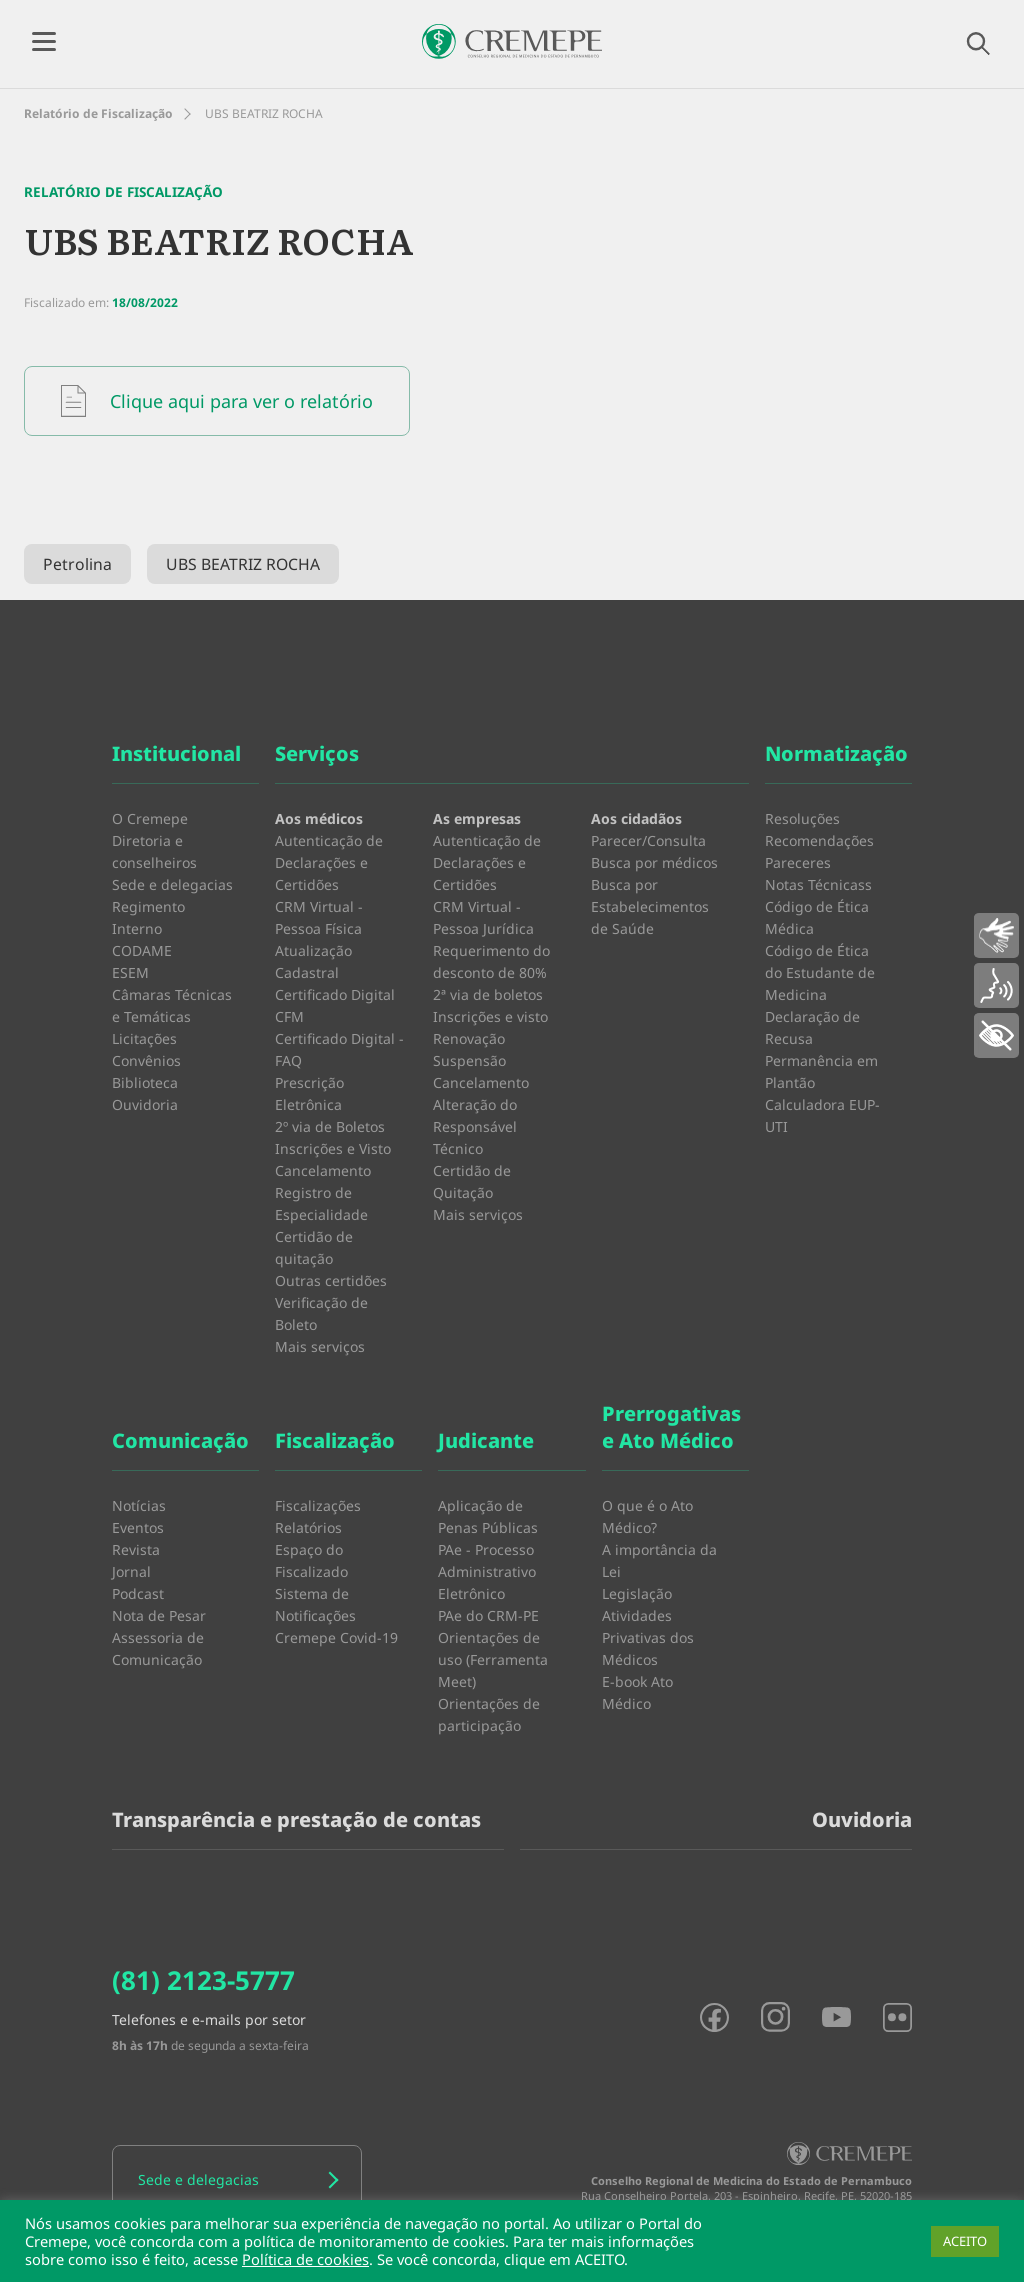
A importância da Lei (659, 1560)
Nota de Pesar (159, 1615)
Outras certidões (331, 1280)
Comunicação (180, 1440)
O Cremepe (150, 818)
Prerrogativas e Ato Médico (671, 1427)
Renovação (469, 1038)
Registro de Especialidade (321, 1203)
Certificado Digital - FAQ (339, 1049)
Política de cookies (305, 2259)
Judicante (486, 1440)
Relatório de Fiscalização (98, 113)
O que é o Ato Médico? (647, 1516)
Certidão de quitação (314, 1247)
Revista (136, 1549)
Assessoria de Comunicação (158, 1648)
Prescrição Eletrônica (309, 1093)
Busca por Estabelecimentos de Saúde (650, 906)
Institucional (176, 753)
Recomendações (819, 840)
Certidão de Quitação (472, 1181)
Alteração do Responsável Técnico (475, 1126)
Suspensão (469, 1060)
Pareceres (798, 862)
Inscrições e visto (490, 1016)
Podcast (138, 1593)
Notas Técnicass (818, 884)
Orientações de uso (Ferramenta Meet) (493, 1659)
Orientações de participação (489, 1714)
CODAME (142, 950)
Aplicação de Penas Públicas (488, 1516)
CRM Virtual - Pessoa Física (319, 917)
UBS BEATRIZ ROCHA (243, 564)
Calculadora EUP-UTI (822, 1115)
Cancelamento (323, 1170)
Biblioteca (145, 1082)
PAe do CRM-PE (488, 1615)
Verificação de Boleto (321, 1313)
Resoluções (802, 818)
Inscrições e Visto (333, 1148)
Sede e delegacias (172, 884)
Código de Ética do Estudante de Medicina (820, 972)
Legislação (637, 1593)
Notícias (139, 1505)
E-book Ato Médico (637, 1692)
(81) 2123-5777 (203, 1980)
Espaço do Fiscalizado (311, 1560)
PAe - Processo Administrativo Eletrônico (487, 1571)
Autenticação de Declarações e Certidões (329, 862)
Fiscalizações (318, 1505)
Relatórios (308, 1527)
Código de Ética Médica (817, 917)
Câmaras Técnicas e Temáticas (172, 1005)
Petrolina (77, 564)
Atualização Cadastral (313, 961)
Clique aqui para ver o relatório (217, 401)
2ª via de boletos (488, 994)
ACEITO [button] (965, 2241)
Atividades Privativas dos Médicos (648, 1637)
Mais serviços (320, 1346)
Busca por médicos (654, 862)
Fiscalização (335, 1440)
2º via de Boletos (330, 1126)
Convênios (146, 1060)
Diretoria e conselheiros (154, 851)
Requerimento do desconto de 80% (491, 961)
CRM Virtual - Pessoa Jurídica (483, 917)
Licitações (144, 1038)
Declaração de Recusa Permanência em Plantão (821, 1049)
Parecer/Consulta (648, 840)
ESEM (130, 972)
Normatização (836, 753)
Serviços (317, 753)
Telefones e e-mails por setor (209, 2019)
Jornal (131, 1571)
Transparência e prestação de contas (296, 1819)
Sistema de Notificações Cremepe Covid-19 (336, 1615)
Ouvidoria (145, 1104)
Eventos (138, 1527)
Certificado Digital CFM (335, 1005)
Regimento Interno (148, 917)
